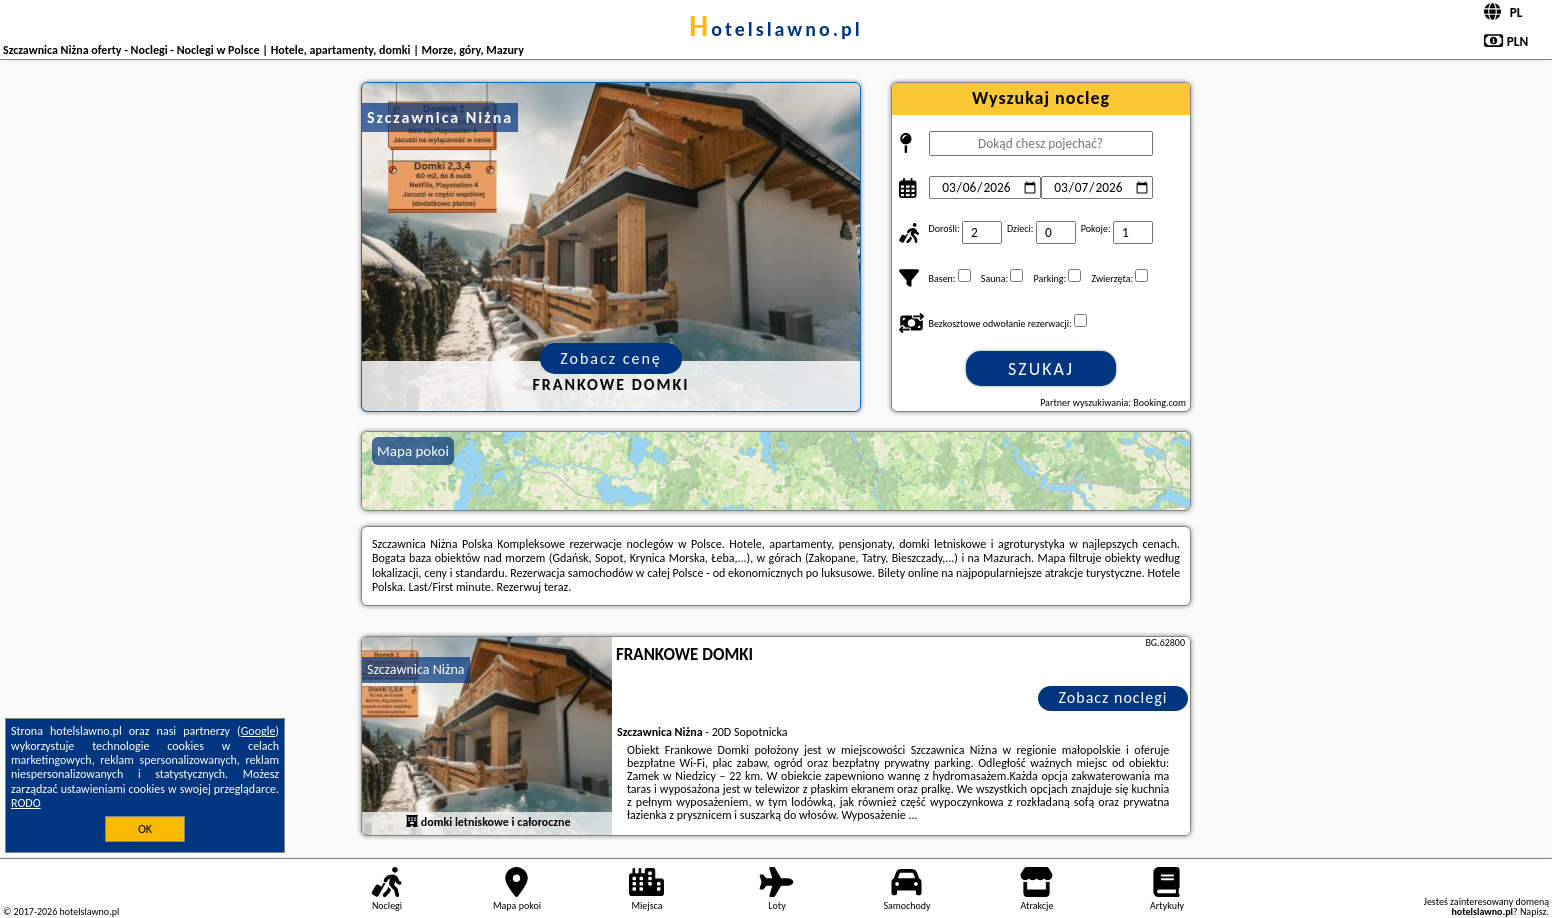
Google (258, 731)
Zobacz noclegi (1113, 697)
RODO (26, 803)
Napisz (1533, 911)
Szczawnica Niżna (416, 669)
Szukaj (1041, 369)
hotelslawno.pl (775, 29)
